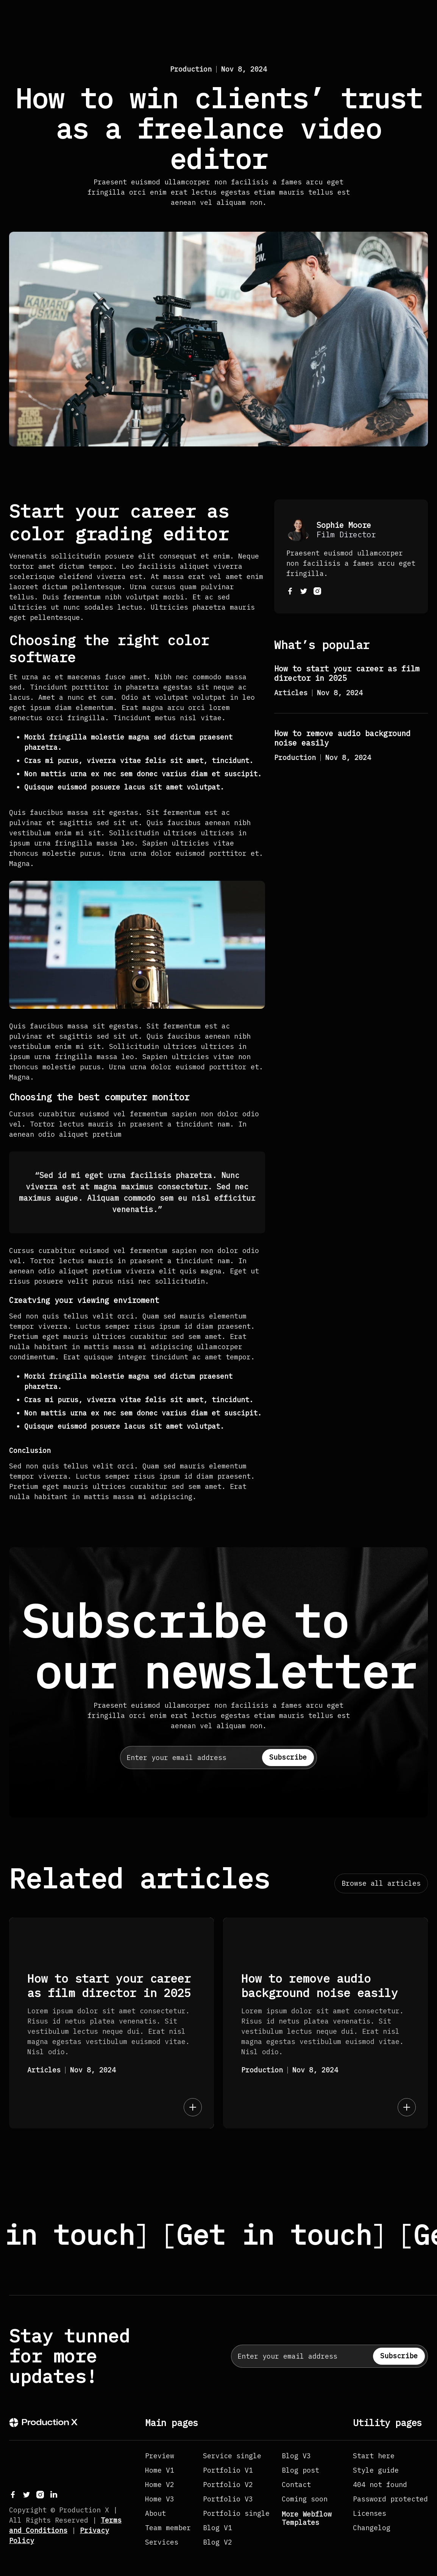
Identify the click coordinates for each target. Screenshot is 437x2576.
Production (191, 69)
